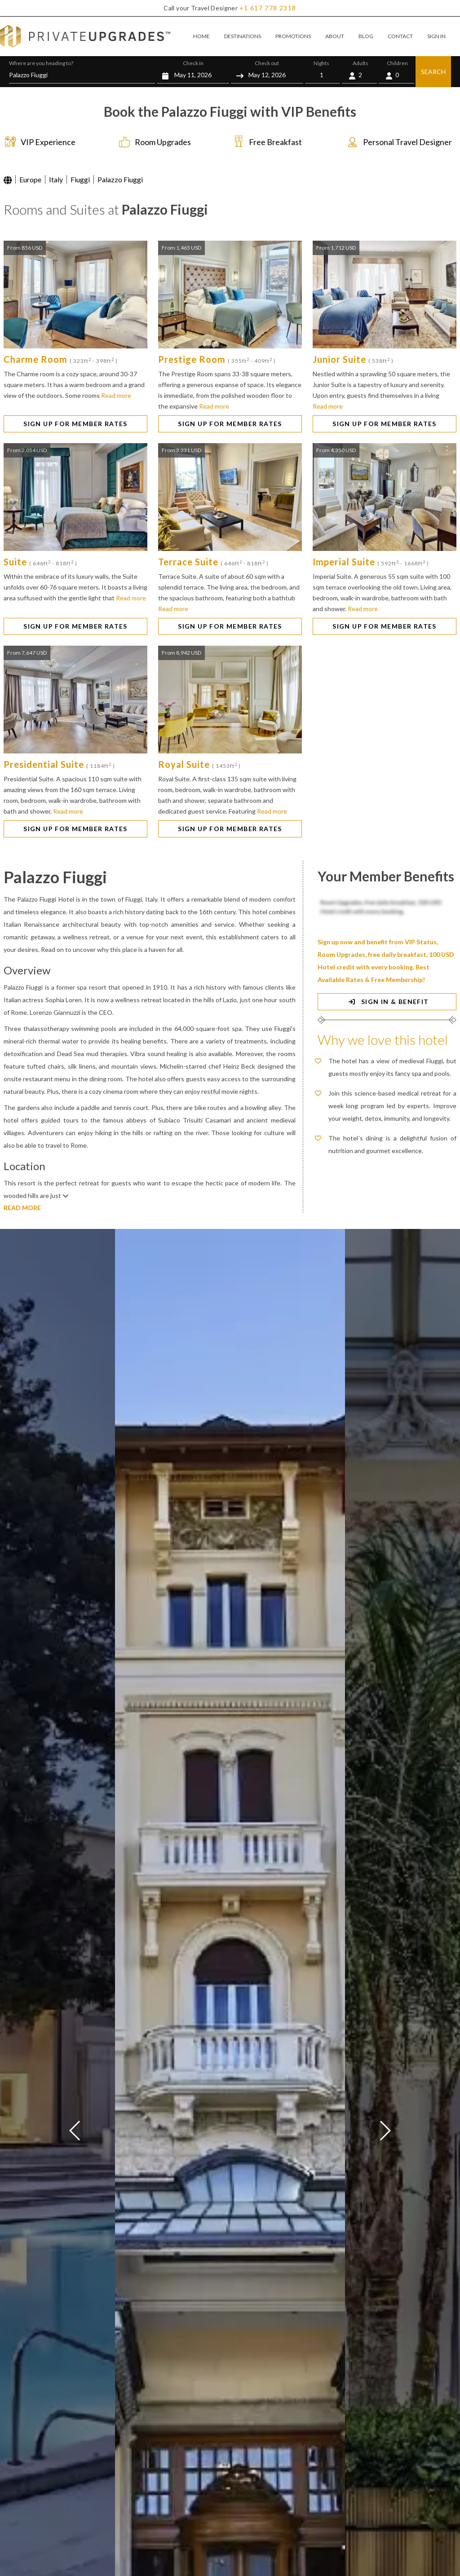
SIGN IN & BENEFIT (387, 1001)
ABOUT (334, 36)
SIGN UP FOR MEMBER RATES (75, 423)
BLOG (365, 36)
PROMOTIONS (293, 36)
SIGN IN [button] (436, 36)
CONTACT (400, 36)
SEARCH (433, 71)
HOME (201, 36)
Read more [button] (116, 395)
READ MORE (22, 1207)
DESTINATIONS (242, 36)
